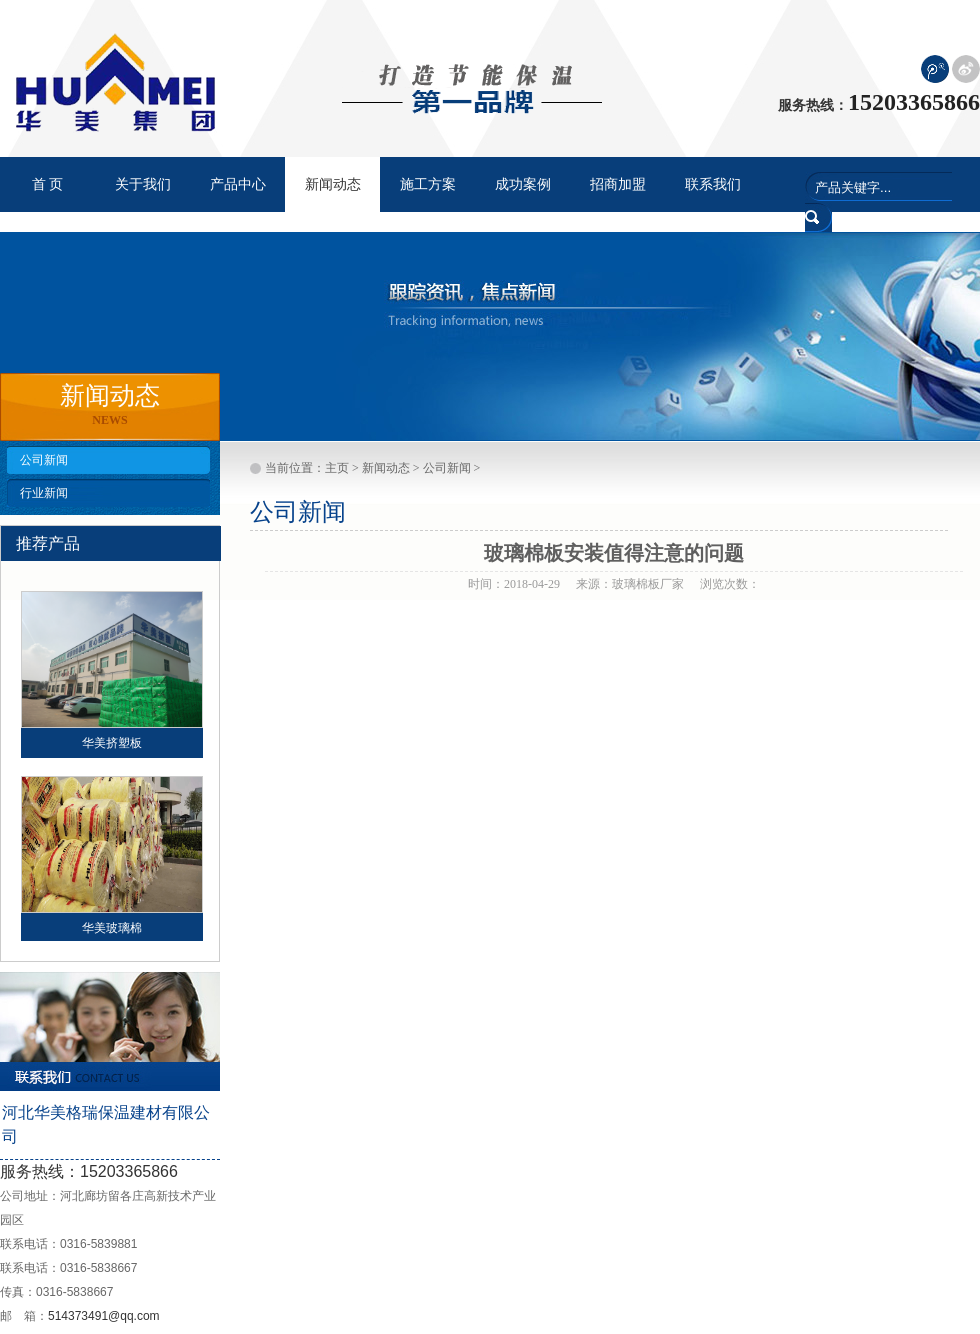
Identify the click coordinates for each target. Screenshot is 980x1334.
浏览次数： (730, 584)
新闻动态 (386, 468)
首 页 (48, 184)
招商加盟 (618, 184)
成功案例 (523, 184)
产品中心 (238, 184)
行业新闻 (44, 493)
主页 (337, 468)
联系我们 (713, 184)
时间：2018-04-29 (514, 584)
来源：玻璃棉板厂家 (630, 584)
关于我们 (143, 184)
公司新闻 (44, 460)
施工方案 (428, 184)
